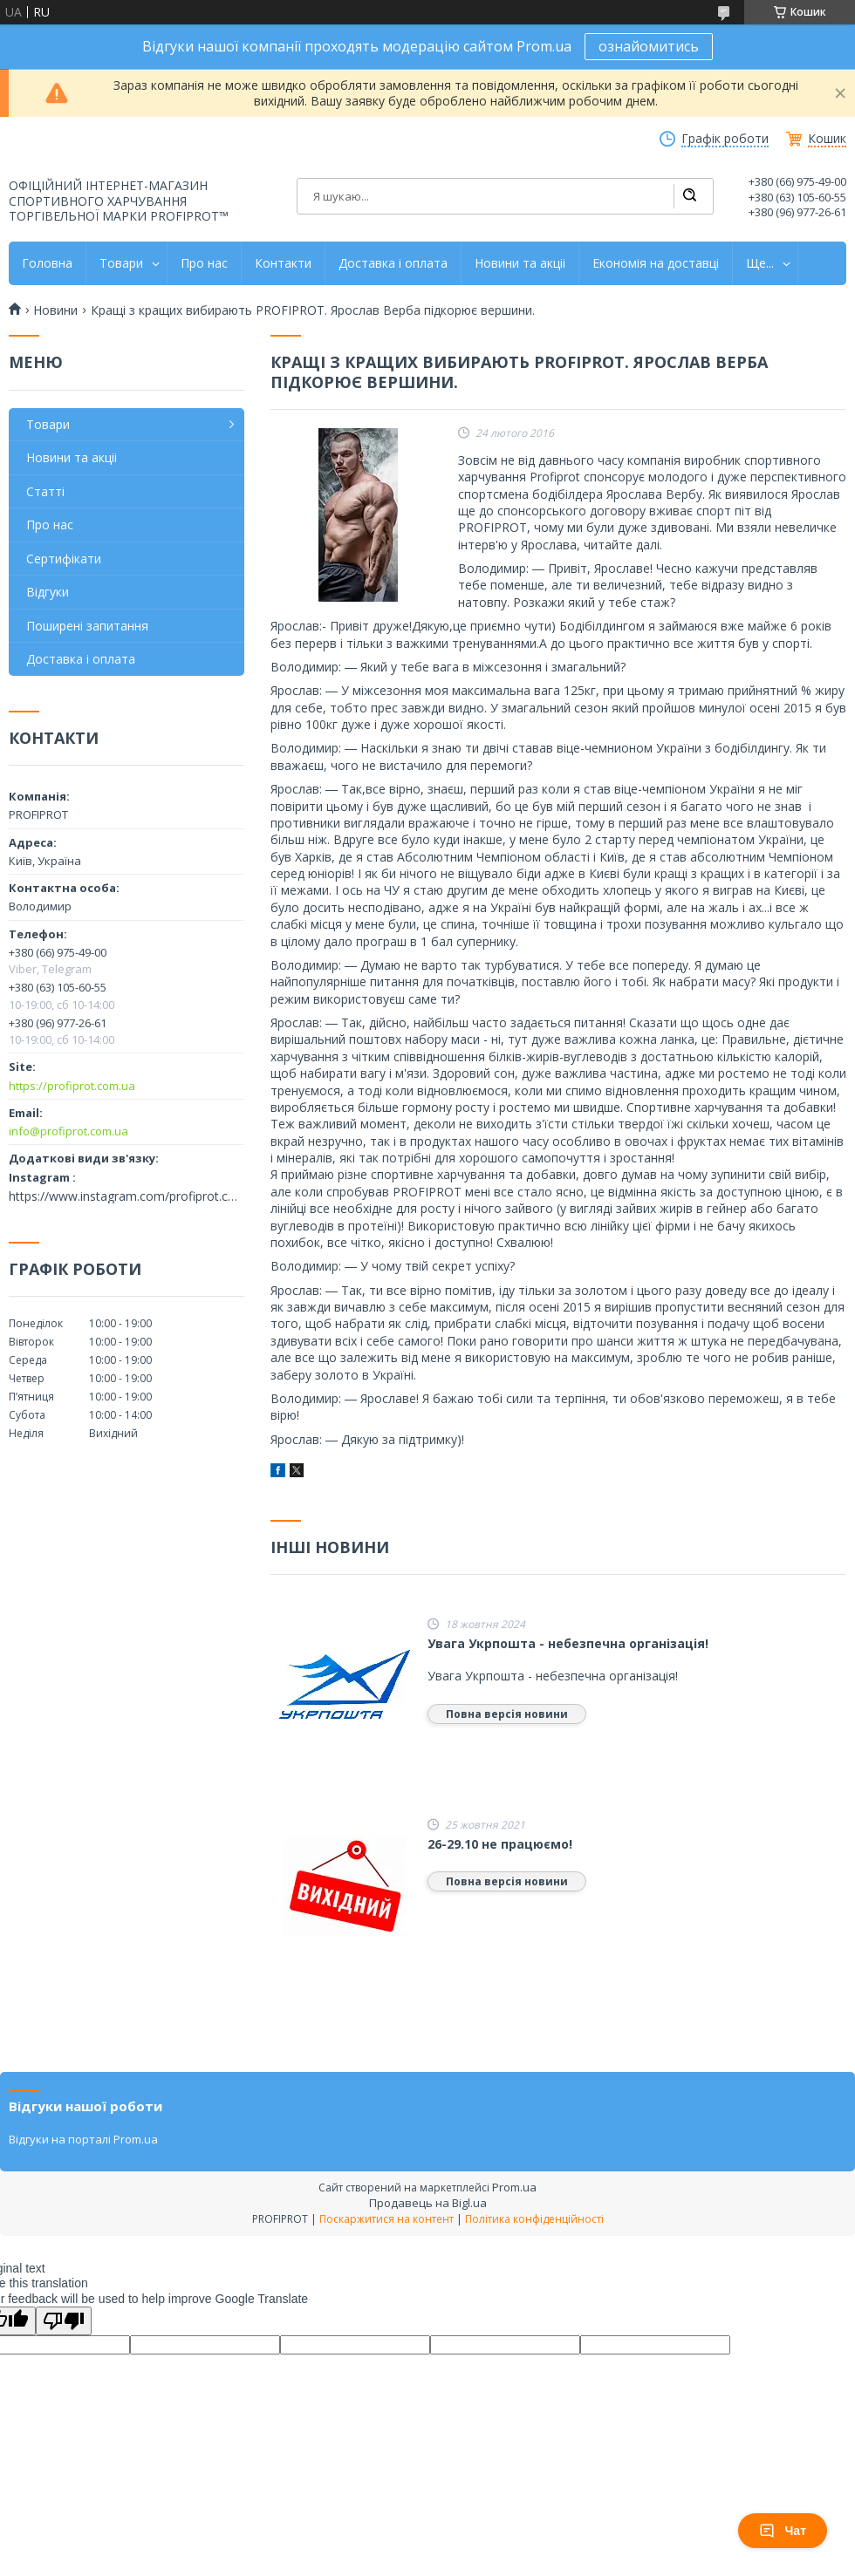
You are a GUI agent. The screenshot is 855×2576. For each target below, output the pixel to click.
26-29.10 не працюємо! (500, 1844)
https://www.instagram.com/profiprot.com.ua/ (126, 1196)
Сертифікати (63, 558)
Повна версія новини (507, 1714)
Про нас (204, 263)
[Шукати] (689, 196)
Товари (121, 263)
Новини (55, 310)
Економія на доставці (655, 263)
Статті (45, 491)
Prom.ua (514, 2187)
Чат (782, 2531)
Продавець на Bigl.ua (428, 2203)
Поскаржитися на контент (386, 2218)
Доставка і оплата (393, 263)
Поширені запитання (87, 625)
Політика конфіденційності (534, 2218)
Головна (47, 263)
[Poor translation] (64, 2321)
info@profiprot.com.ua (68, 1131)
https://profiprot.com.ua (72, 1086)
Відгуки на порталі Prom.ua (83, 2139)
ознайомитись (648, 46)
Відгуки (47, 591)
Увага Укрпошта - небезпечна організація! (568, 1644)
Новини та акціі (520, 263)
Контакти (283, 263)
